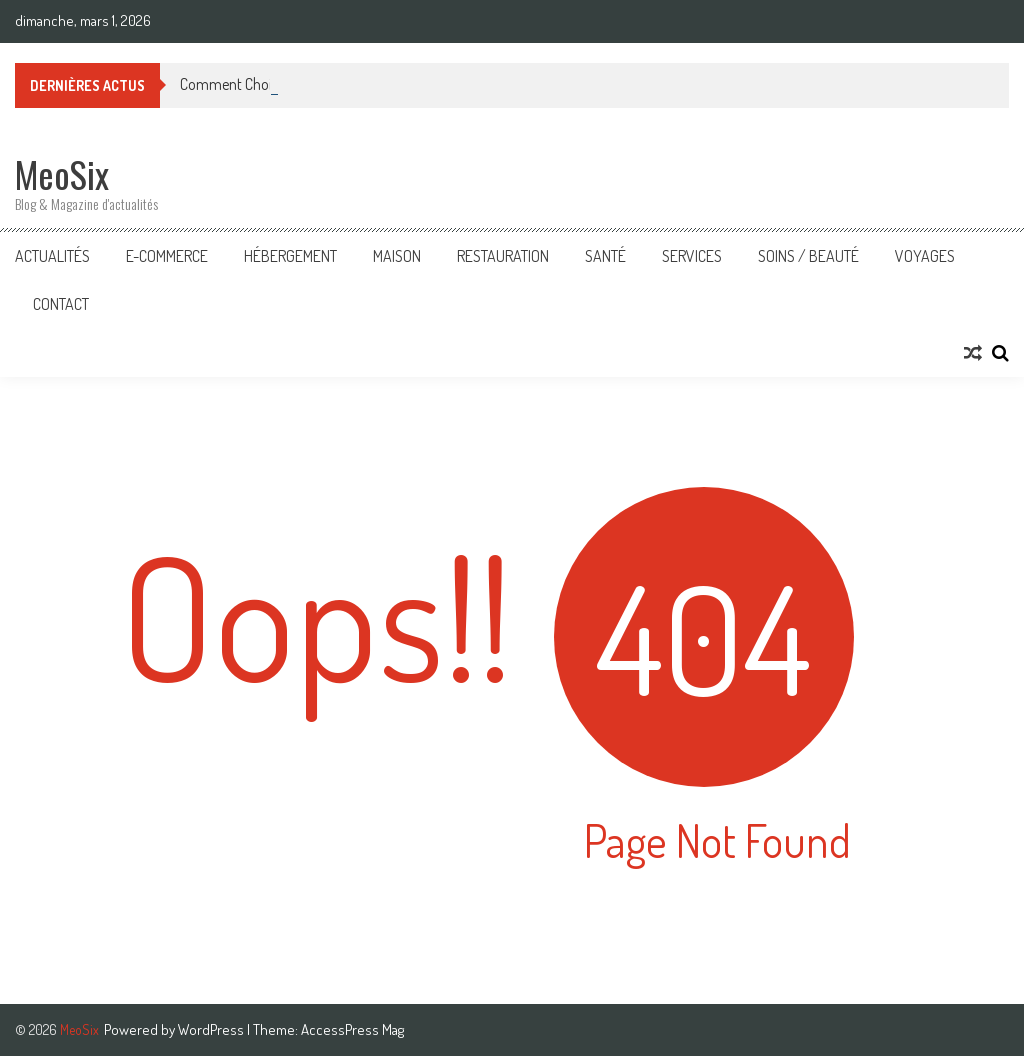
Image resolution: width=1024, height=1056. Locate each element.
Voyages (925, 256)
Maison (397, 256)
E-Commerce (167, 256)
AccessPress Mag (352, 1029)
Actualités (52, 256)
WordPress (212, 1029)
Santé (605, 256)
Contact (61, 304)
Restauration (503, 256)
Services (692, 256)
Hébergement (290, 256)
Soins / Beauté (808, 256)
